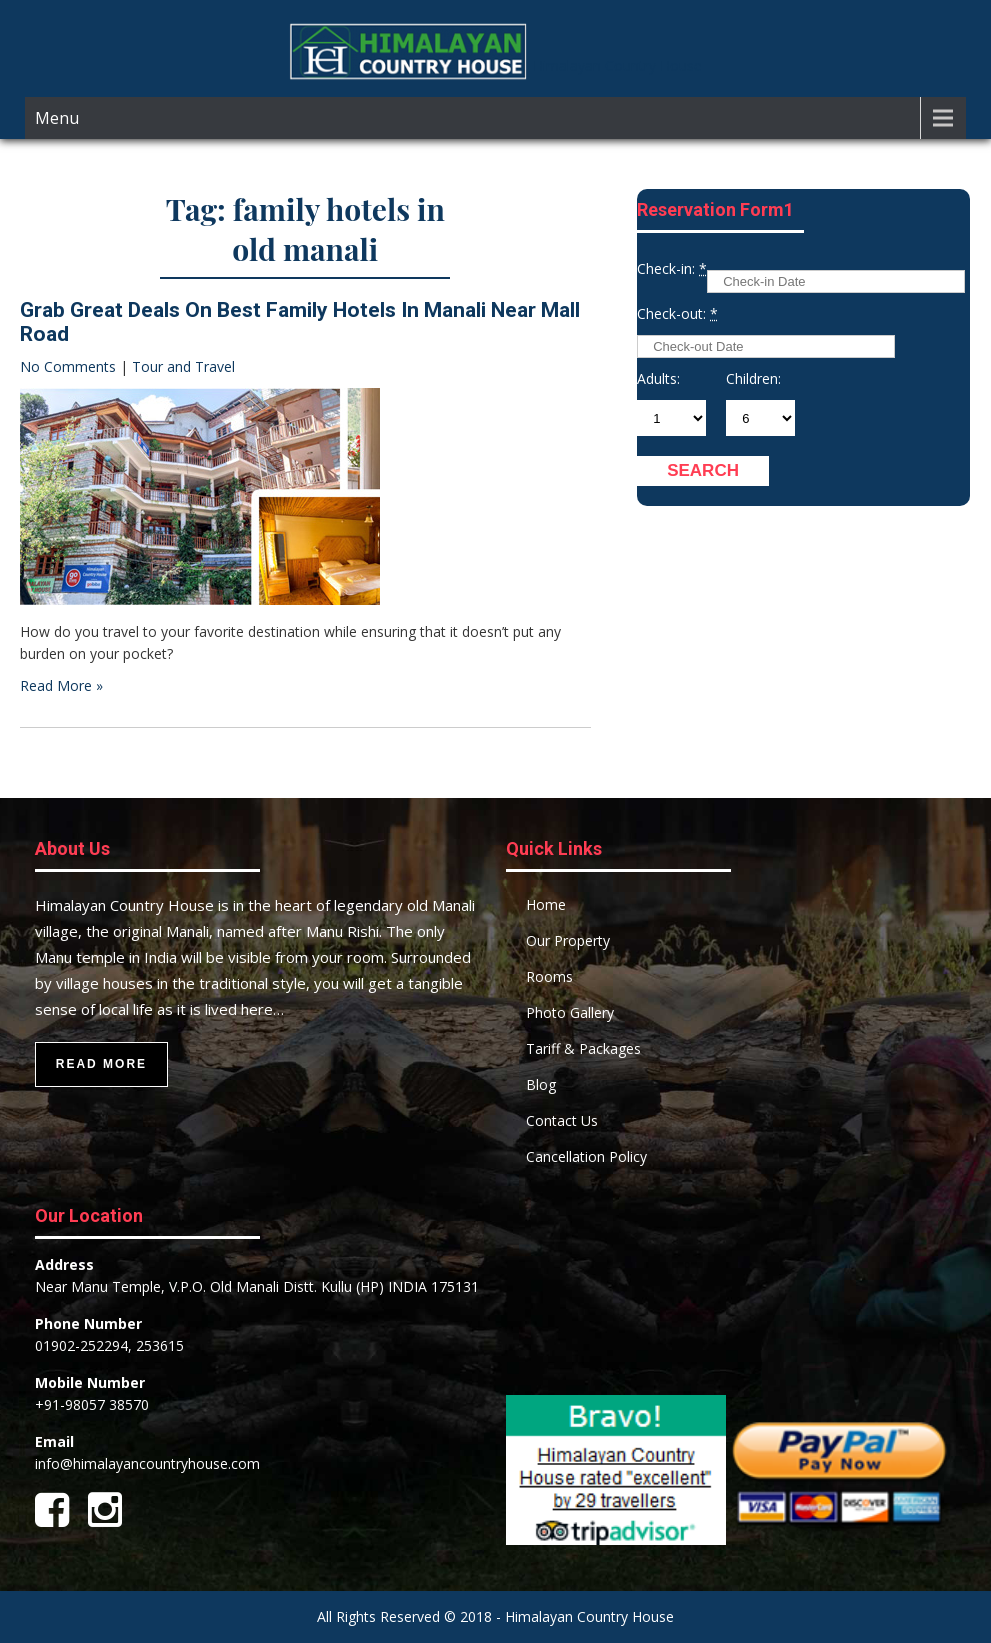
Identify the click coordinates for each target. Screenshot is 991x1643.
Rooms (549, 976)
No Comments (68, 366)
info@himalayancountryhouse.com (147, 1463)
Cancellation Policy (586, 1156)
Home (546, 904)
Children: (753, 378)
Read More (101, 1064)
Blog (541, 1084)
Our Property (568, 940)
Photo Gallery (570, 1012)
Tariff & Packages (583, 1048)
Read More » (61, 685)
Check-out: (677, 313)
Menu (57, 118)
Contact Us (562, 1120)
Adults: (658, 378)
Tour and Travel (183, 366)
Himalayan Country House (617, 65)
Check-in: (672, 268)
